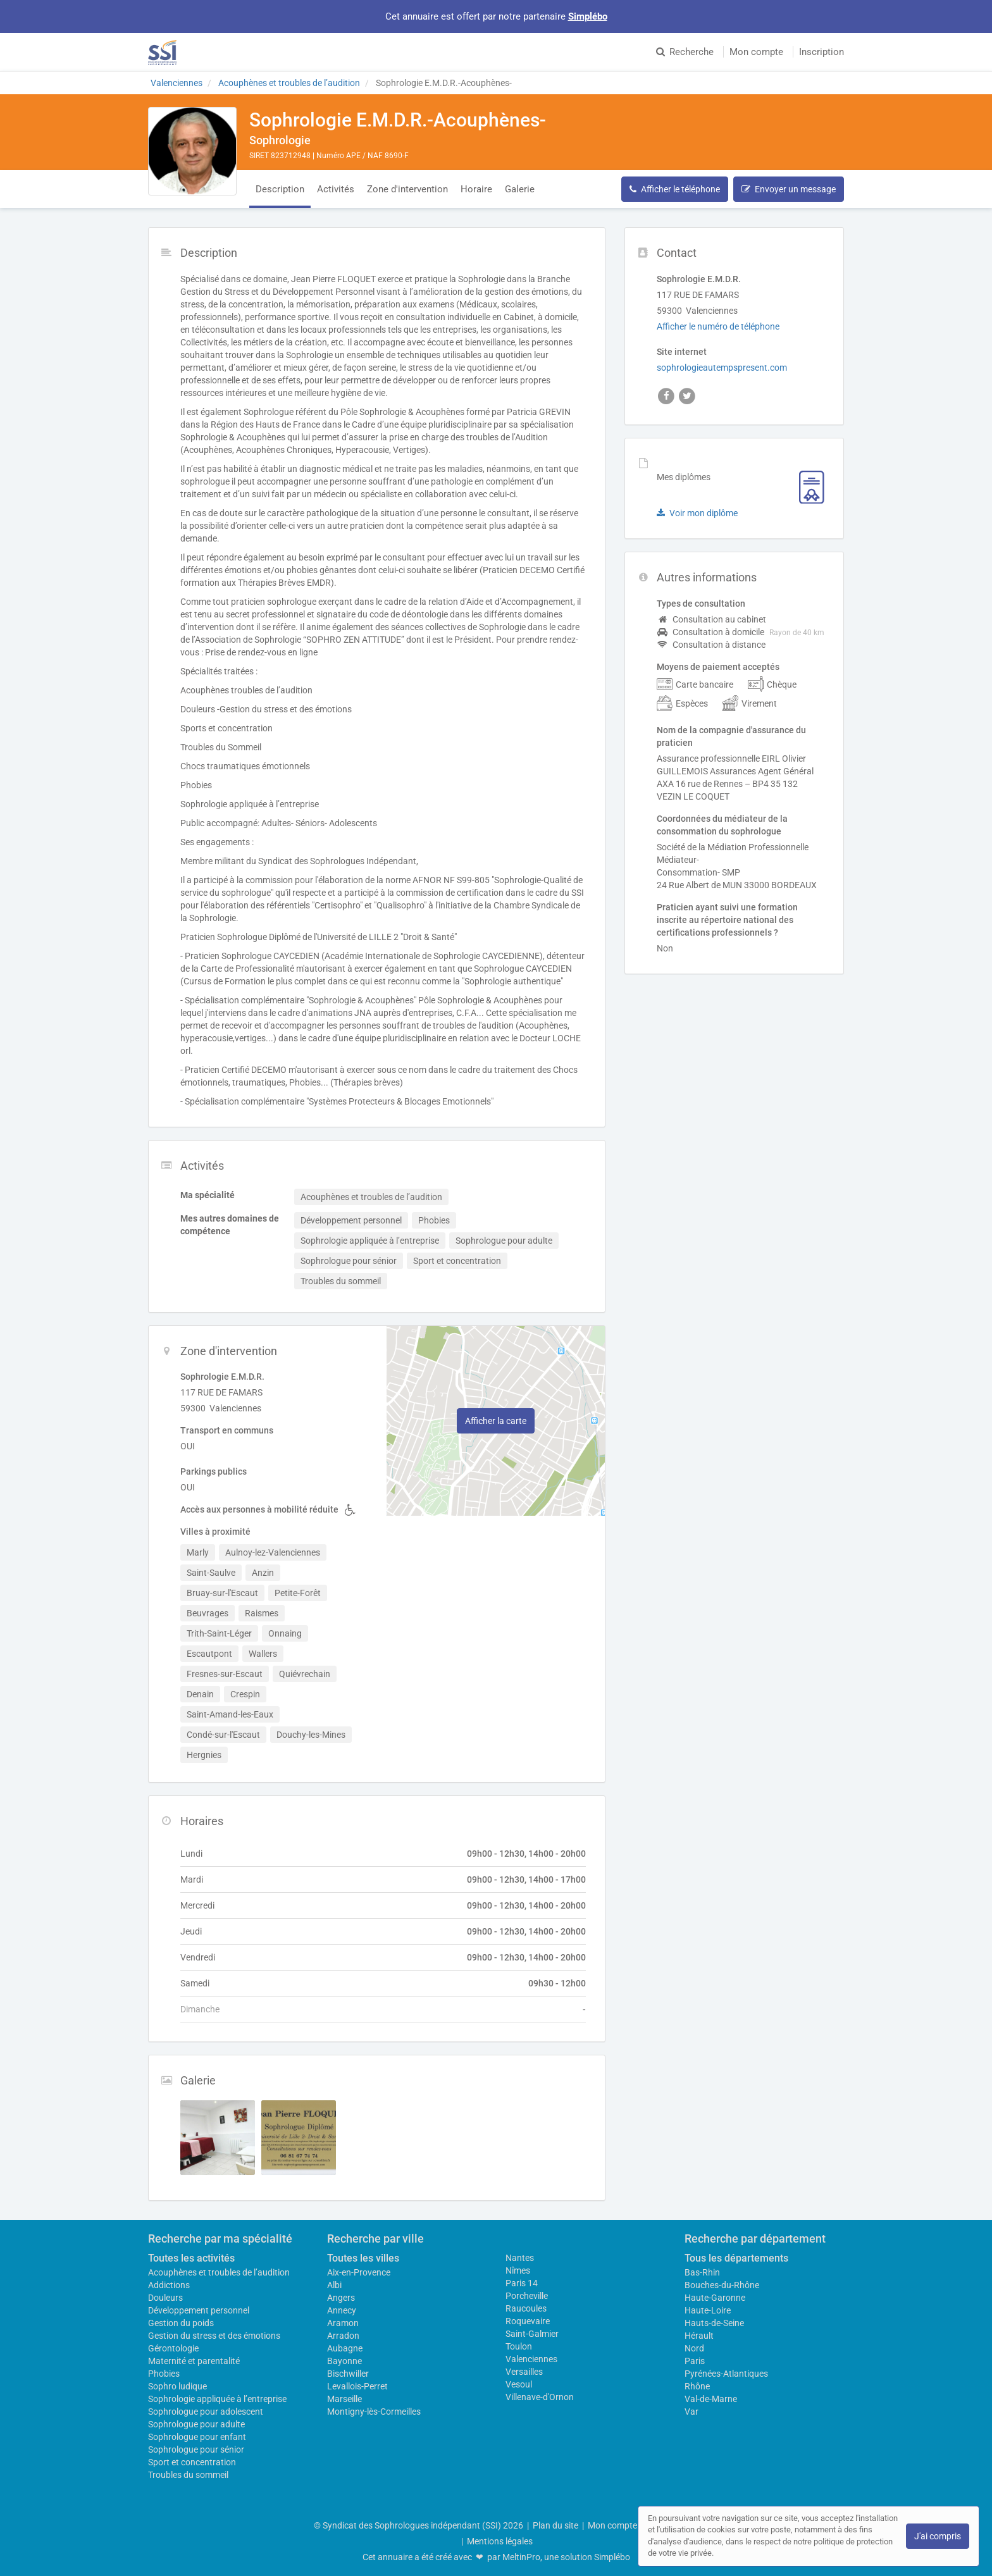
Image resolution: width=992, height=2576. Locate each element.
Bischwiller (348, 2374)
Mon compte (756, 52)
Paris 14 (521, 2283)
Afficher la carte (495, 1421)
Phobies (164, 2374)
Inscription (821, 52)
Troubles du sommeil (188, 2475)
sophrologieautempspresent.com (722, 367)
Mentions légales (500, 2541)
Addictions (169, 2285)
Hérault (699, 2336)
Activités (335, 189)
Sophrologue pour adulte (196, 2424)
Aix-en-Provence (358, 2272)
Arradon (343, 2336)
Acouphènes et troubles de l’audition (219, 2272)
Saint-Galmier (532, 2334)
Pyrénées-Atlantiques (726, 2374)
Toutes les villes (363, 2258)
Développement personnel (198, 2310)
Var (691, 2411)
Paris (695, 2361)
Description (280, 189)
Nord (694, 2348)
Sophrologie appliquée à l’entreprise (217, 2399)
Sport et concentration (192, 2462)
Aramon (343, 2323)
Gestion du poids (181, 2323)
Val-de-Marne (711, 2399)
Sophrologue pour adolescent (205, 2411)
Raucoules (526, 2308)
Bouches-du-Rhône (722, 2285)
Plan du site (555, 2525)
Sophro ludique (177, 2386)
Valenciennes (531, 2359)
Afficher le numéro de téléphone (718, 326)
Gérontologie (173, 2348)
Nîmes (517, 2270)
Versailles (524, 2372)
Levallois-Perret (357, 2386)
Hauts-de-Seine (714, 2323)
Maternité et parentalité (194, 2361)
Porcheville (526, 2296)
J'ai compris (937, 2536)
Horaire (476, 189)
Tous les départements (736, 2258)
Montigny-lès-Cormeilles (374, 2411)
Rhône (697, 2386)
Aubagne (345, 2348)
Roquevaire (527, 2321)
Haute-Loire (708, 2310)
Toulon (518, 2346)
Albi (334, 2285)
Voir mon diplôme (697, 513)
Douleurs (165, 2298)
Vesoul (518, 2384)
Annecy (341, 2310)
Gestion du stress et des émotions (214, 2336)
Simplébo (587, 16)
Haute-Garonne (715, 2298)
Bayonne (344, 2361)
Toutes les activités (191, 2258)
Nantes (519, 2258)
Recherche (685, 52)
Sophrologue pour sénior (196, 2449)
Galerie (520, 189)
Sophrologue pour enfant (197, 2437)
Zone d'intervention (407, 189)
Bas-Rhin (702, 2272)
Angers (341, 2298)
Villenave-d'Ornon (539, 2397)
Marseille (344, 2399)
